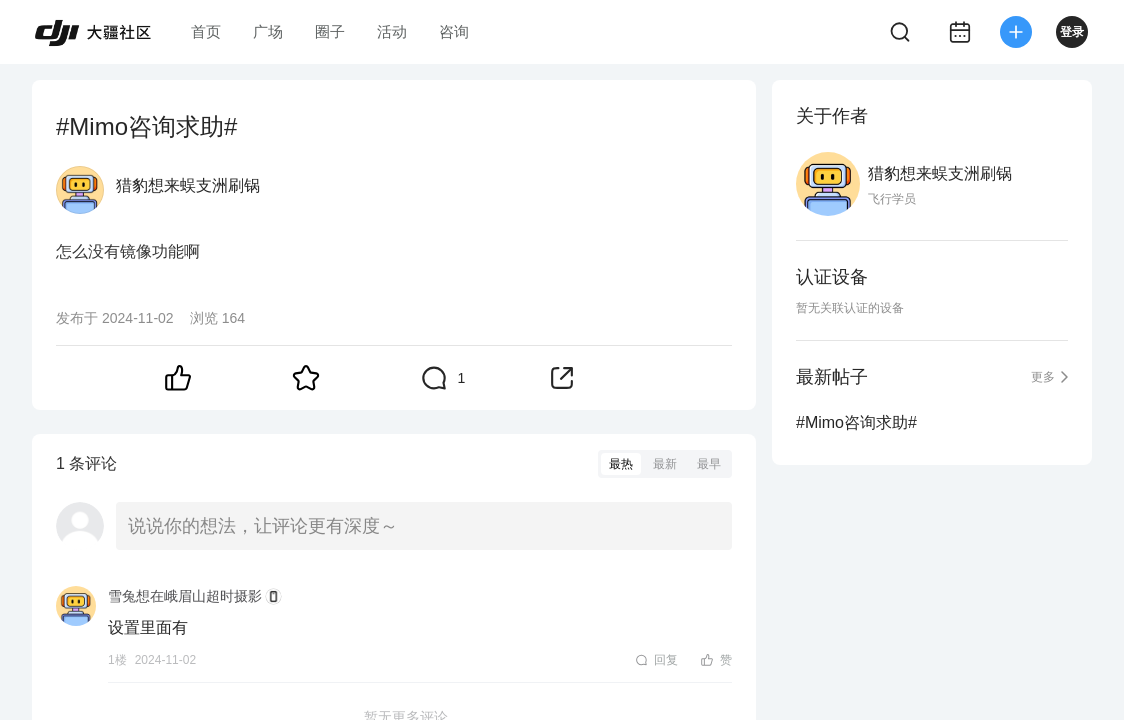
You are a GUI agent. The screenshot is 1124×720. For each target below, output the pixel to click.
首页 (206, 31)
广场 (268, 31)
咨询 (454, 31)
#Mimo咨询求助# (856, 422)
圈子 (330, 31)
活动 (392, 31)
